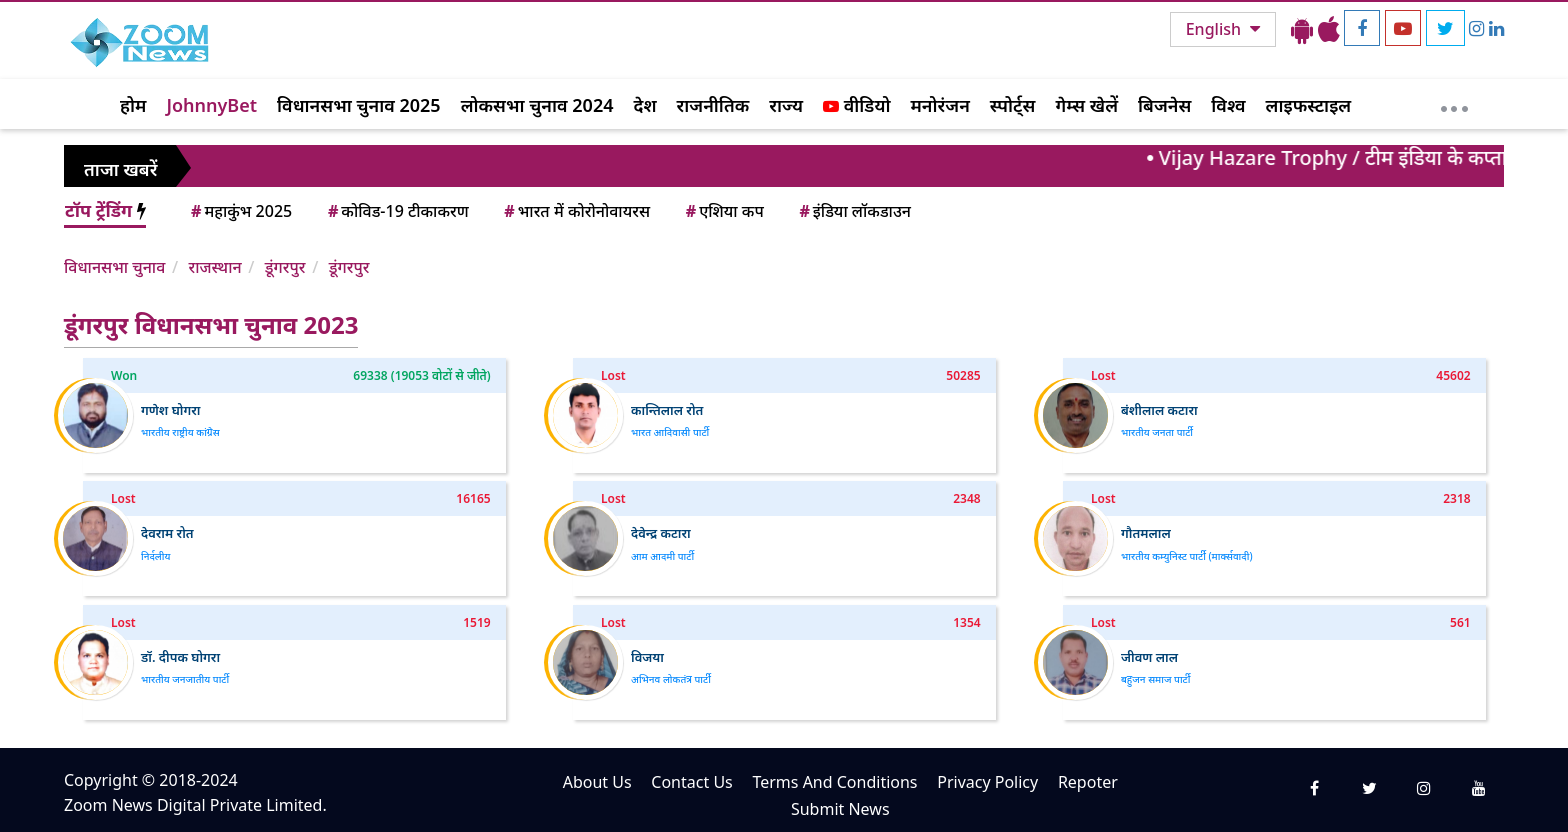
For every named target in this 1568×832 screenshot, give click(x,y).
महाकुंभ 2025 (240, 211)
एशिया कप (723, 211)
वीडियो (856, 105)
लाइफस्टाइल (1309, 105)
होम (133, 105)
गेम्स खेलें (1086, 105)
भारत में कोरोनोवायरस (575, 211)
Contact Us (691, 782)
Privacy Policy (987, 782)
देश (644, 105)
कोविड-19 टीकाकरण (397, 211)
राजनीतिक (713, 105)
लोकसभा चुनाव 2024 (537, 105)
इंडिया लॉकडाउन (853, 211)
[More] (1454, 104)
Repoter (1088, 782)
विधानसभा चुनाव (114, 267)
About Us (597, 782)
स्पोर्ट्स (1013, 105)
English (1215, 29)
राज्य (786, 105)
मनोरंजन (940, 105)
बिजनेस (1164, 105)
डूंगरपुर (285, 267)
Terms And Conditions (834, 782)
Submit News (840, 809)
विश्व (1228, 105)
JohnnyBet (211, 105)
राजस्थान (214, 267)
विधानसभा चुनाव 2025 (359, 105)
